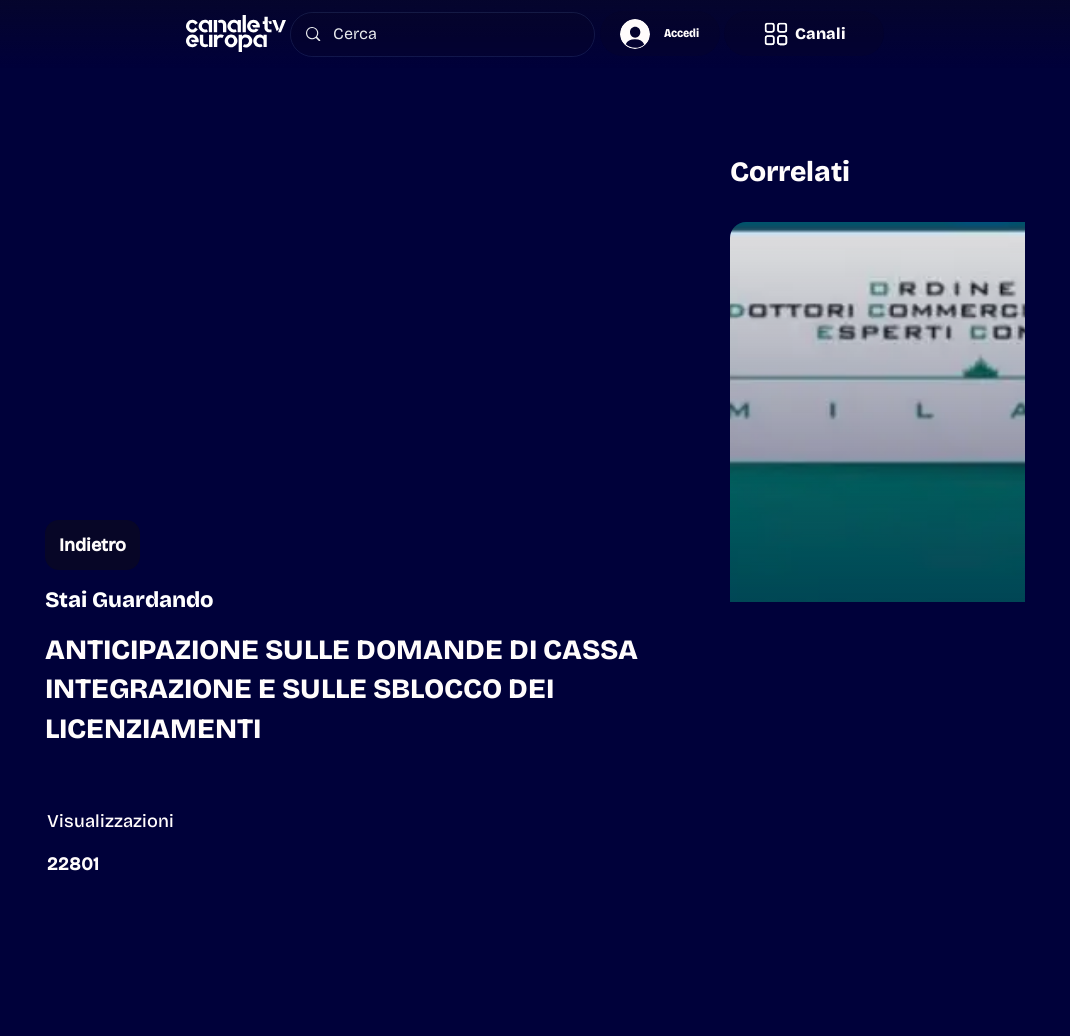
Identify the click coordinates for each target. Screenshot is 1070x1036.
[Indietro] (92, 545)
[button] (804, 33)
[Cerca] (443, 34)
